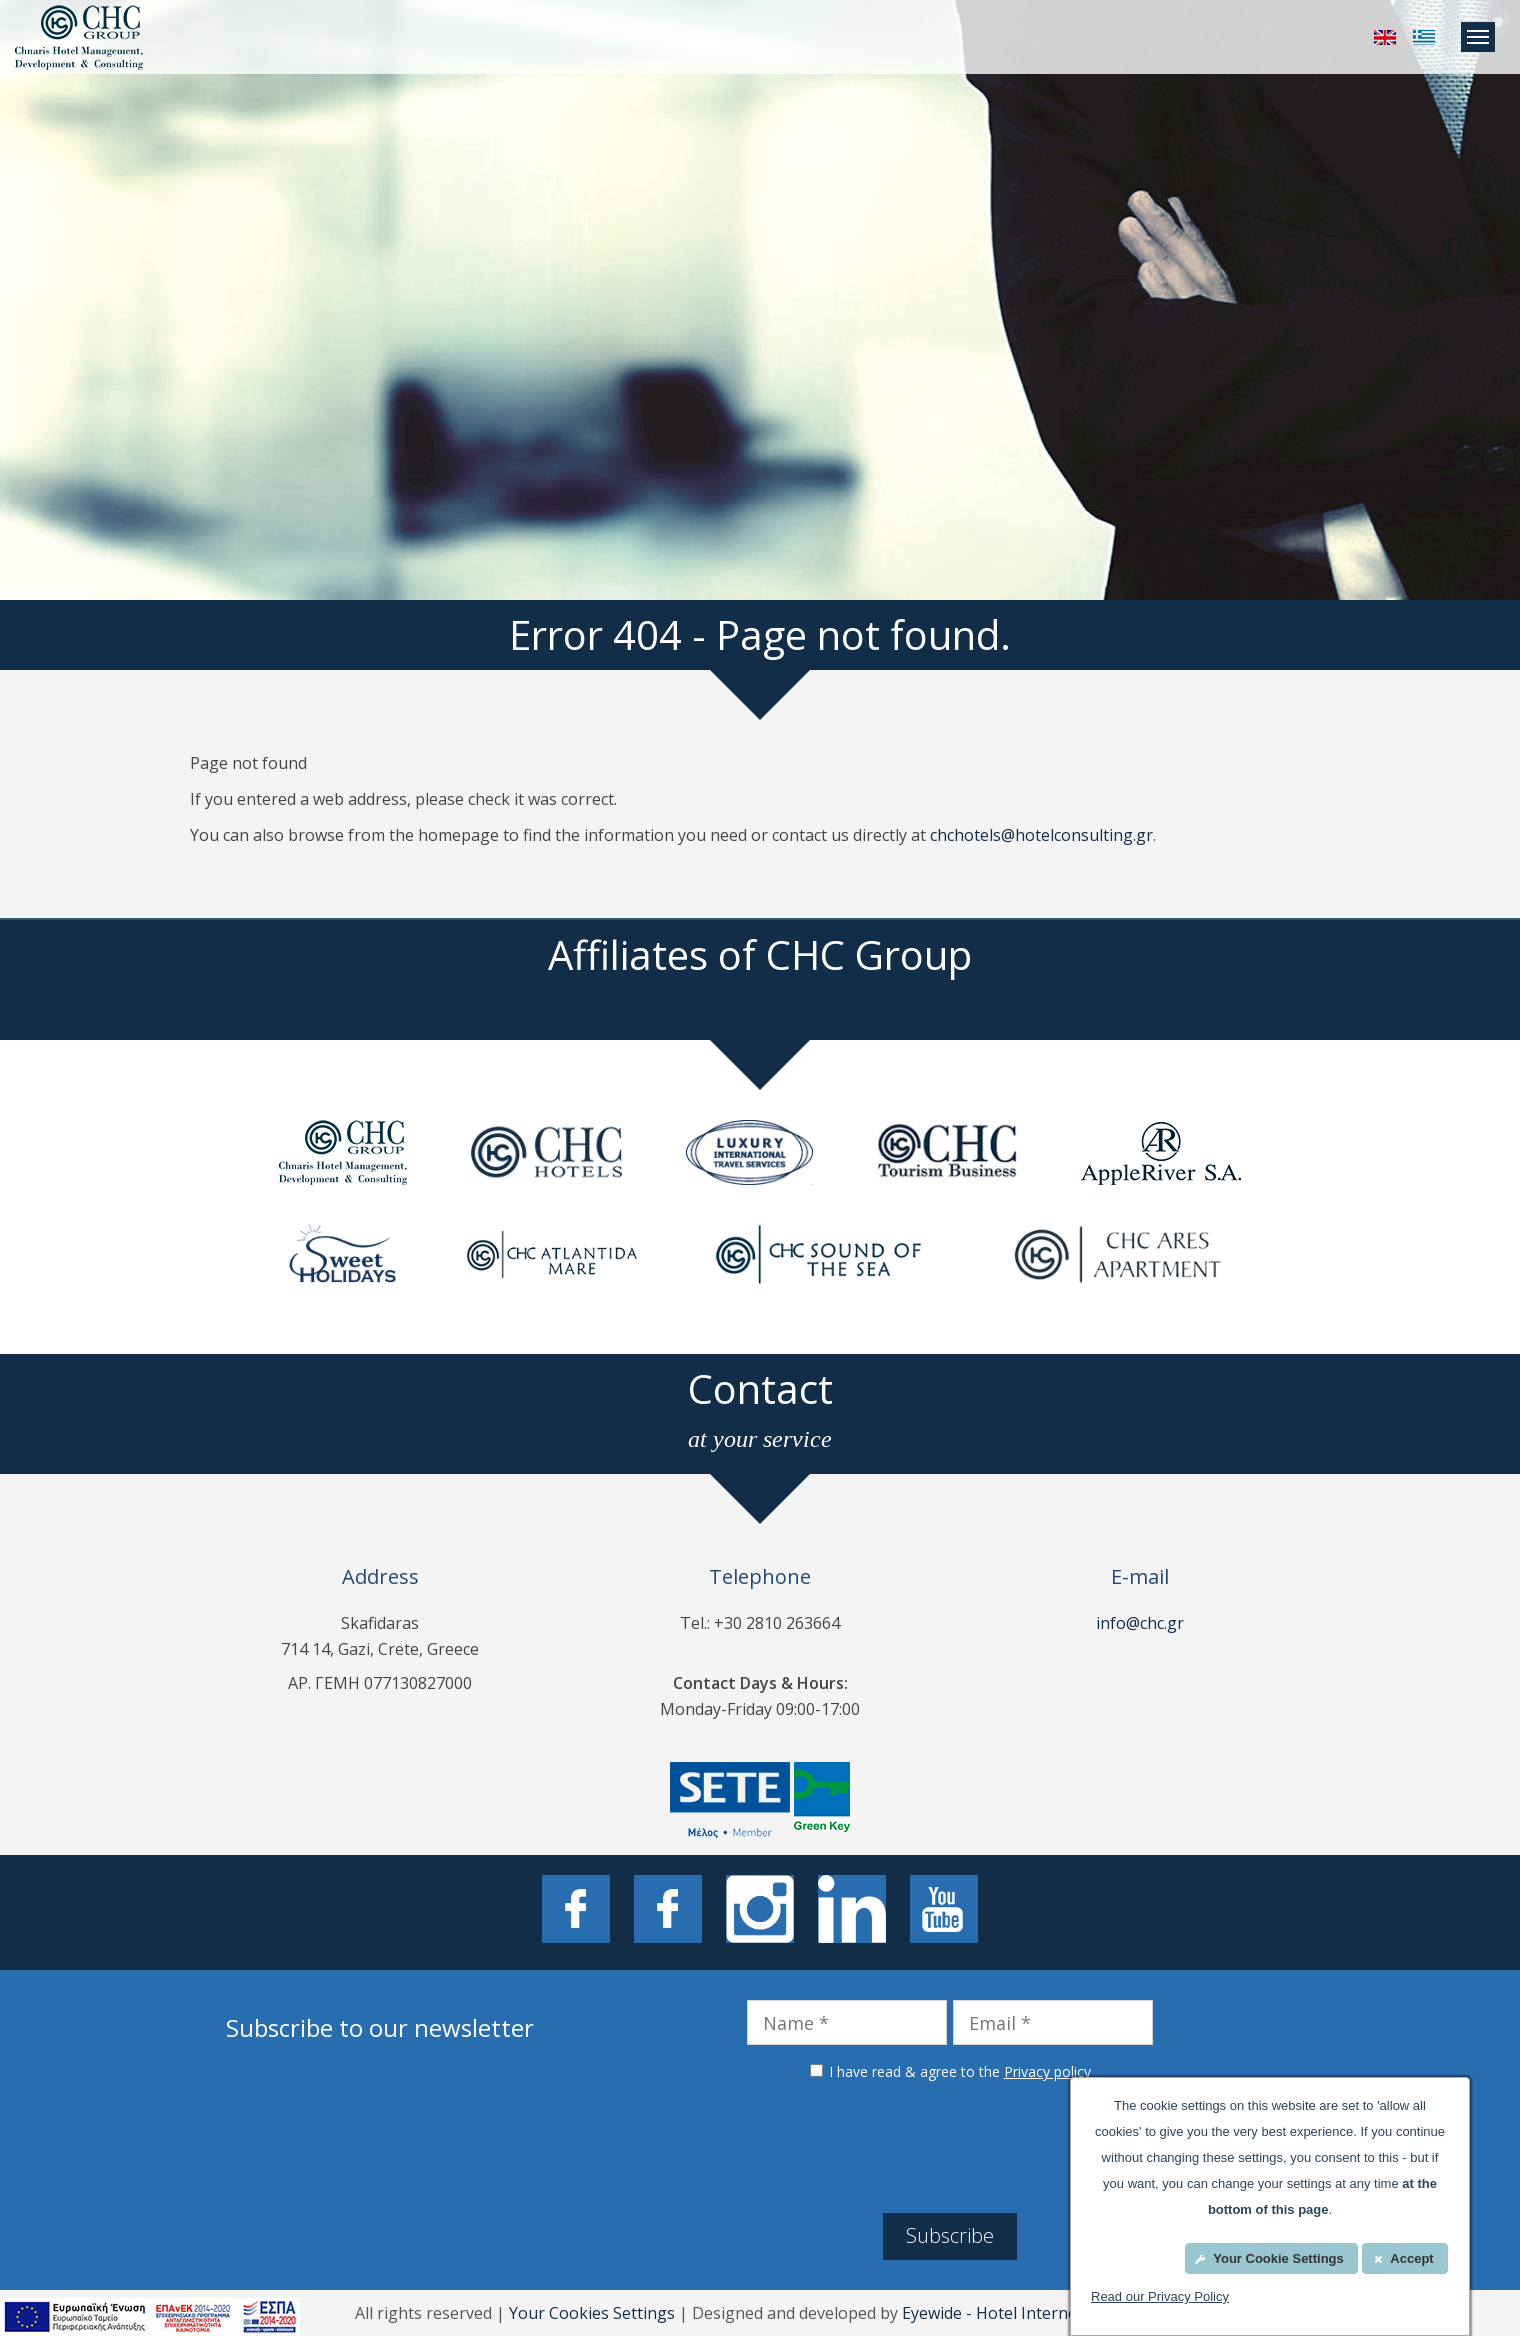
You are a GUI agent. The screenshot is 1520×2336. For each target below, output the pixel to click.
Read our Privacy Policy (1160, 2296)
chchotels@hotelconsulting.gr (1041, 835)
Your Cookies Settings (592, 2313)
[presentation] (950, 2144)
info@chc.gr (1140, 1623)
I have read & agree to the (960, 2071)
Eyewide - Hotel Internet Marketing (1034, 2313)
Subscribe (950, 2235)
